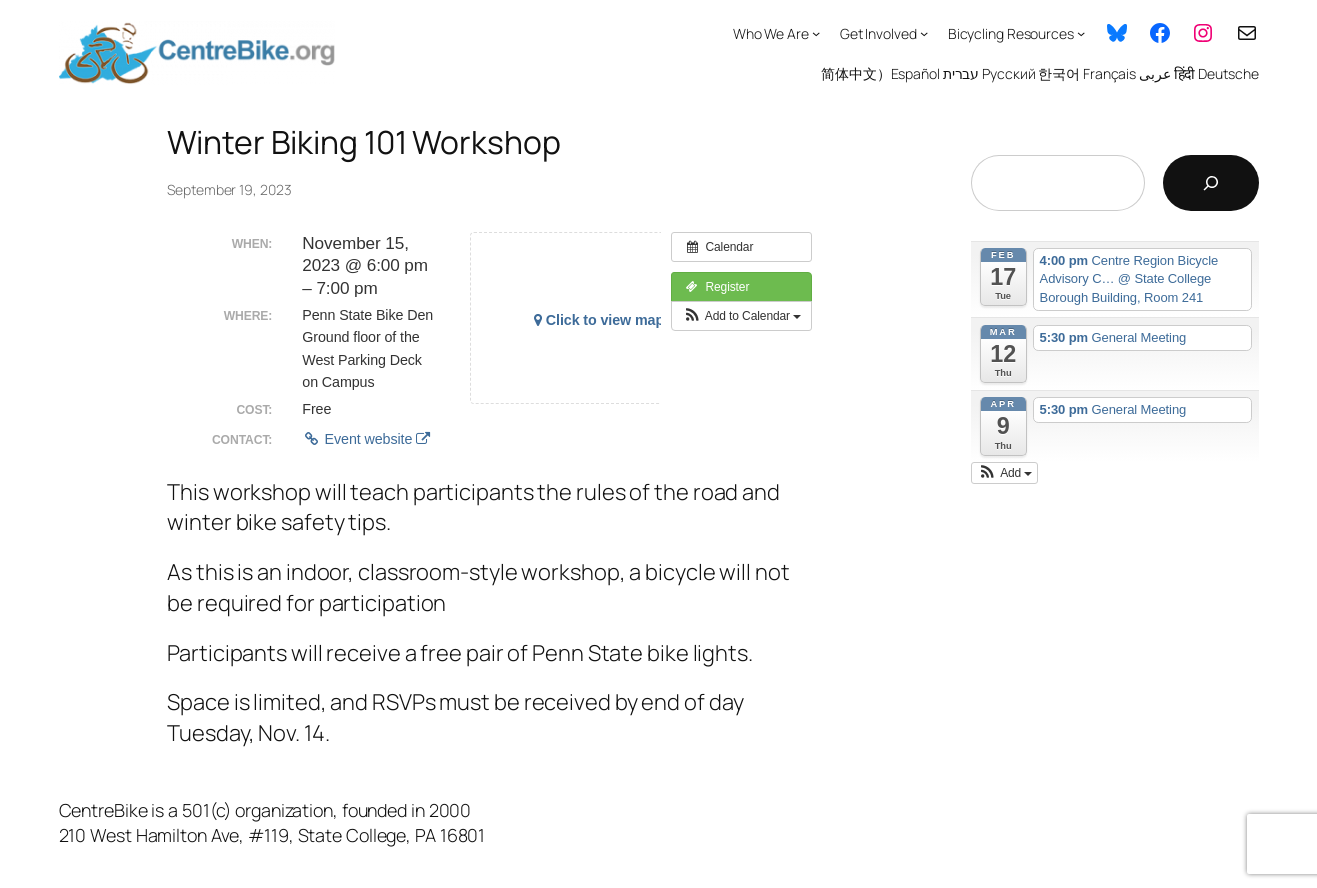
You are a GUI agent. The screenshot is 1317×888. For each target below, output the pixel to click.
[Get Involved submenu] (924, 33)
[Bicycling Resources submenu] (1081, 33)
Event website (366, 439)
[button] (741, 316)
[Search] (1211, 183)
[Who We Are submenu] (816, 33)
